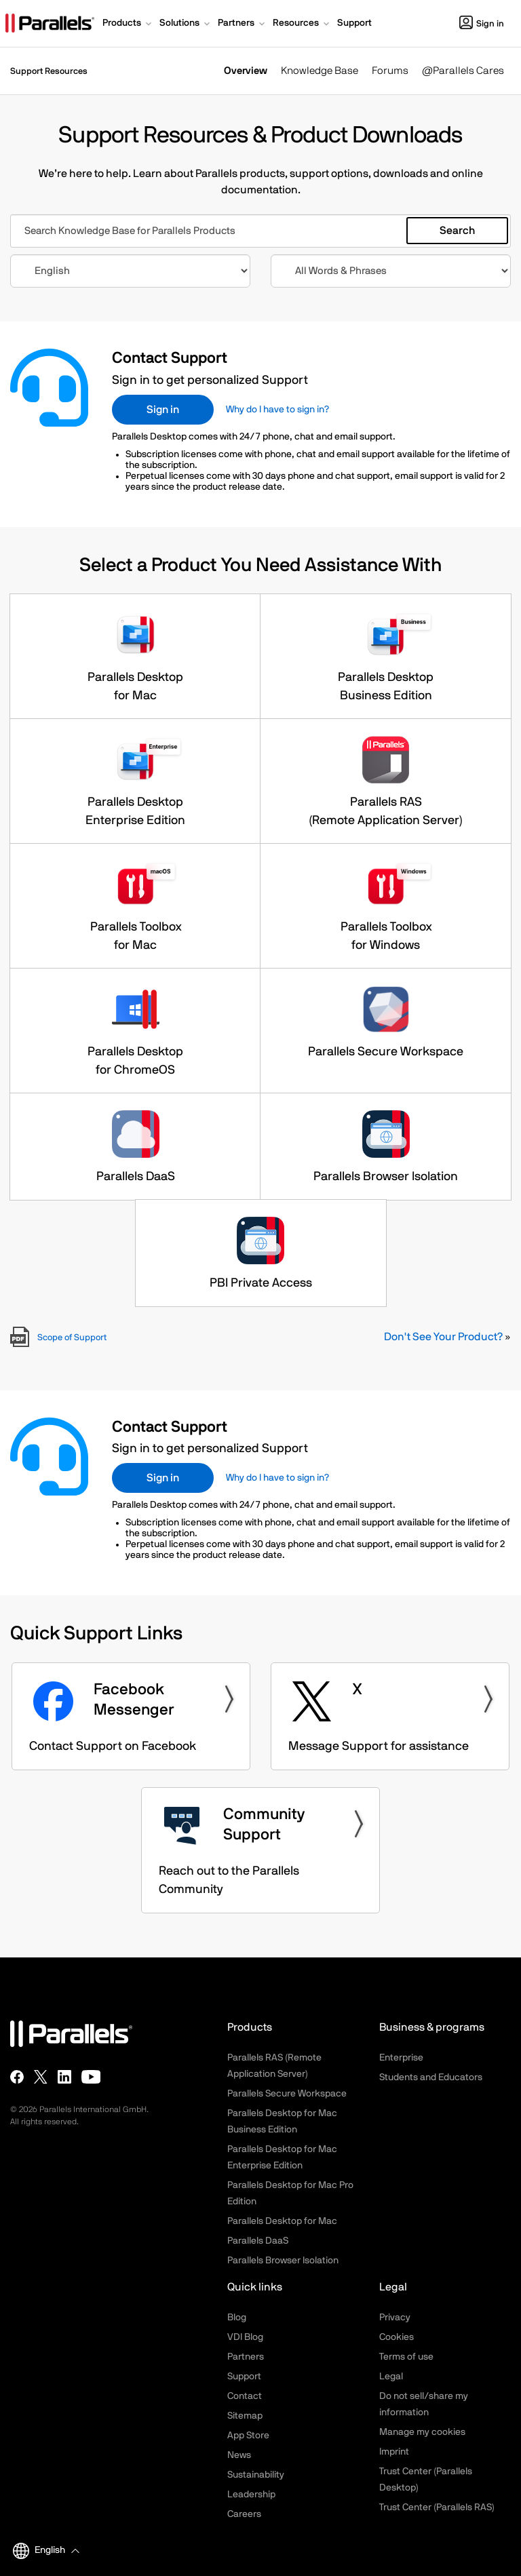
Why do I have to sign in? (277, 409)
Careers (244, 2514)
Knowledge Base (319, 71)
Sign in (481, 24)
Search (457, 230)
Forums (390, 71)
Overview (245, 71)
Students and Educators (430, 2077)
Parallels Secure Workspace (287, 2094)
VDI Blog (245, 2337)
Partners (245, 2357)
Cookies (396, 2337)
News (239, 2455)
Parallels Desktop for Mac (282, 2221)
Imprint (394, 2452)
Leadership (251, 2494)
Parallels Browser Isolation (283, 2260)
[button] (128, 24)
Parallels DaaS (257, 2241)
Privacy (394, 2317)
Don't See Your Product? (443, 1336)
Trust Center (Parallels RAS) (437, 2507)
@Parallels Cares (463, 71)
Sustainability (255, 2475)
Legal (391, 2376)
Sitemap (245, 2416)
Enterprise (401, 2058)
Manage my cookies (422, 2432)
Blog (236, 2317)
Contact (244, 2396)
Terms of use (406, 2357)
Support (244, 2376)
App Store (248, 2435)
